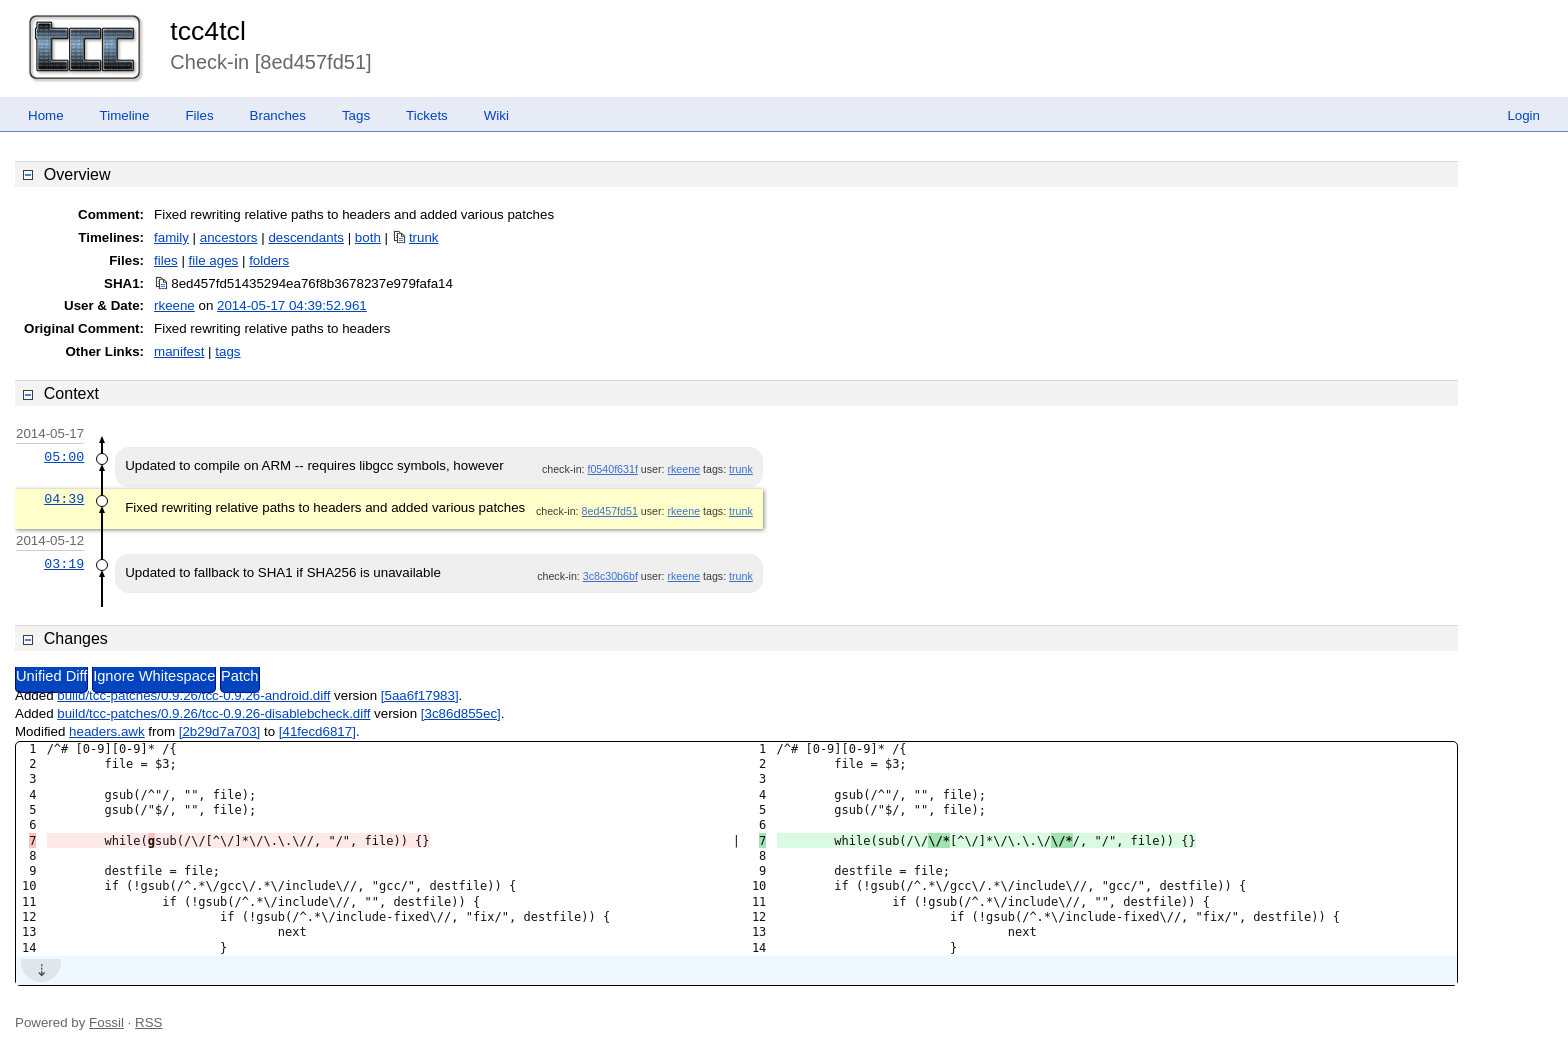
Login (1523, 115)
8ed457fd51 (610, 511)
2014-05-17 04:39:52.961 (292, 305)
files (166, 260)
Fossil (106, 1022)
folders (269, 260)
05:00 (64, 457)
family (171, 237)
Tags (356, 115)
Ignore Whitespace (154, 676)
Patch (239, 676)
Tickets (427, 115)
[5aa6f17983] (420, 695)
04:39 (64, 499)
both (368, 237)
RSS (148, 1022)
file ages (214, 260)
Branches (278, 115)
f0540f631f (612, 469)
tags (227, 351)
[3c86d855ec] (461, 713)
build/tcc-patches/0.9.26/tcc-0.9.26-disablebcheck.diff (213, 713)
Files (199, 115)
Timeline (125, 115)
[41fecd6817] (317, 731)
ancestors (229, 237)
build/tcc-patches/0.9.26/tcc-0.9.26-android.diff (193, 695)
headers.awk (107, 731)
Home (46, 115)
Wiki (496, 115)
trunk (424, 237)
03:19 (64, 564)
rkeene (174, 305)
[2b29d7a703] (220, 731)
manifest (179, 351)
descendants (306, 237)
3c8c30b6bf (610, 576)
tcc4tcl (208, 31)
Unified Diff (51, 676)
